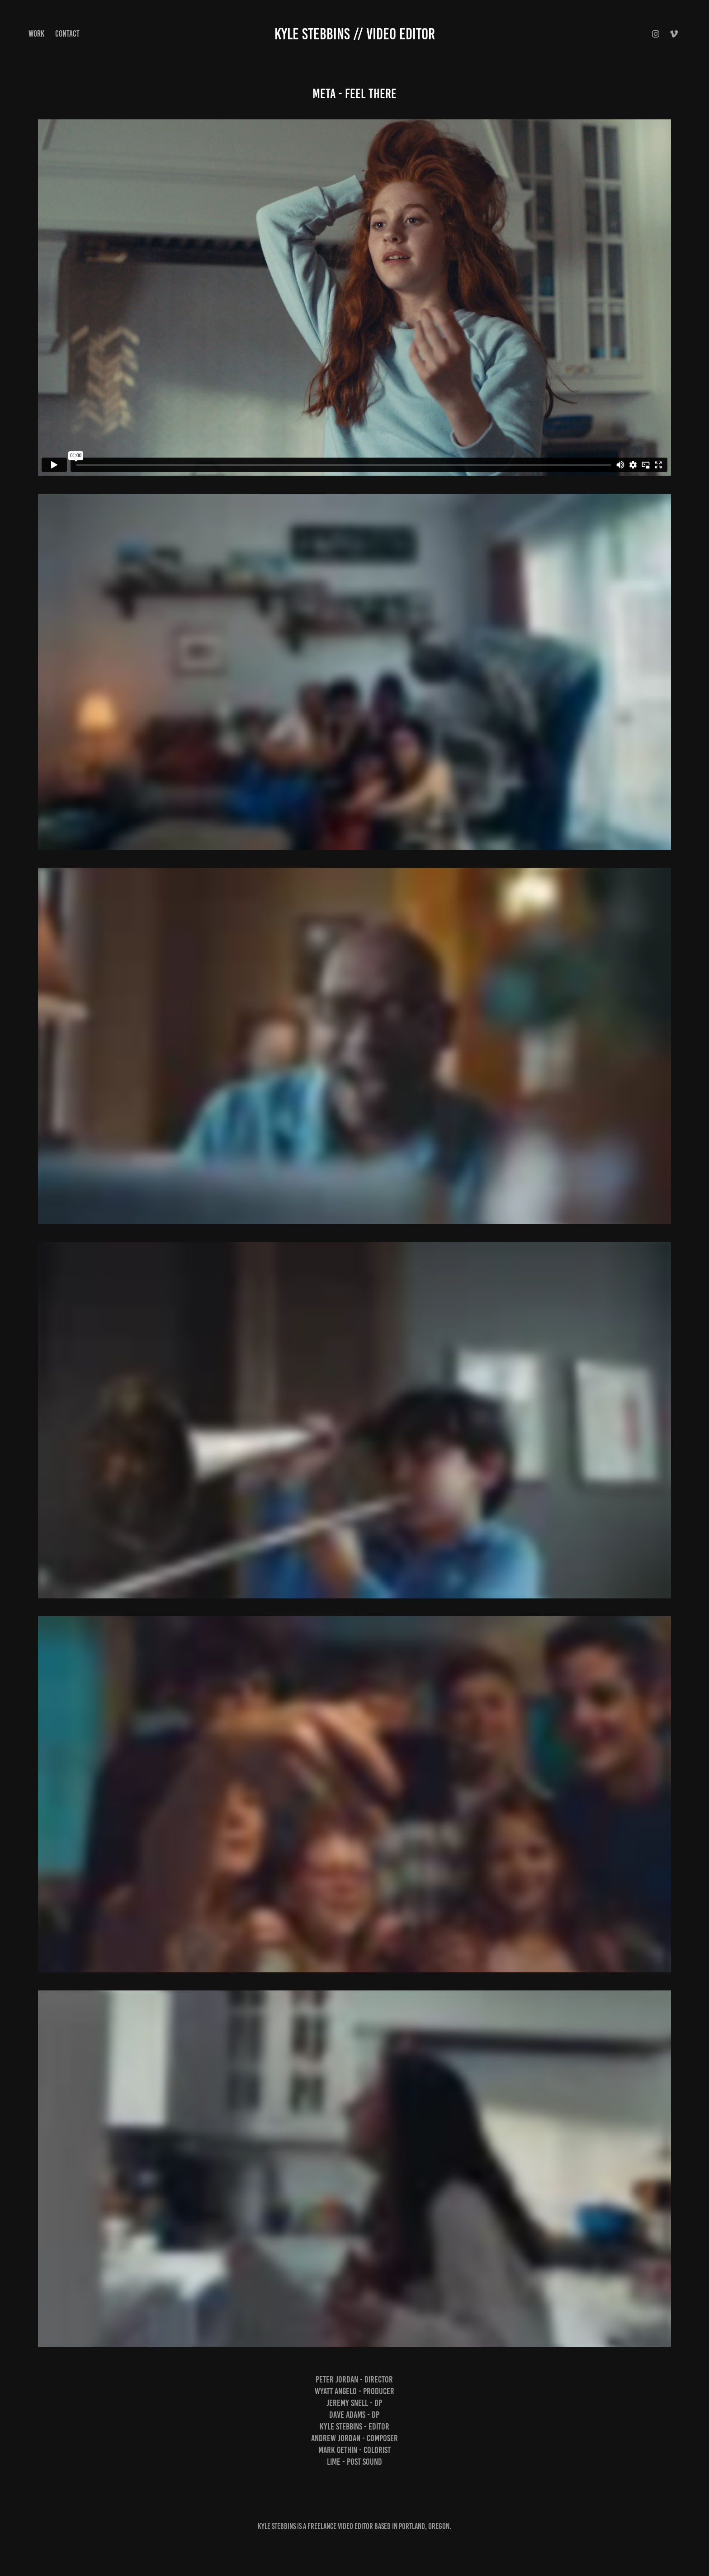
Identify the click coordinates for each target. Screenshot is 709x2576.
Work (36, 33)
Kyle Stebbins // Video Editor (354, 34)
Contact (67, 33)
